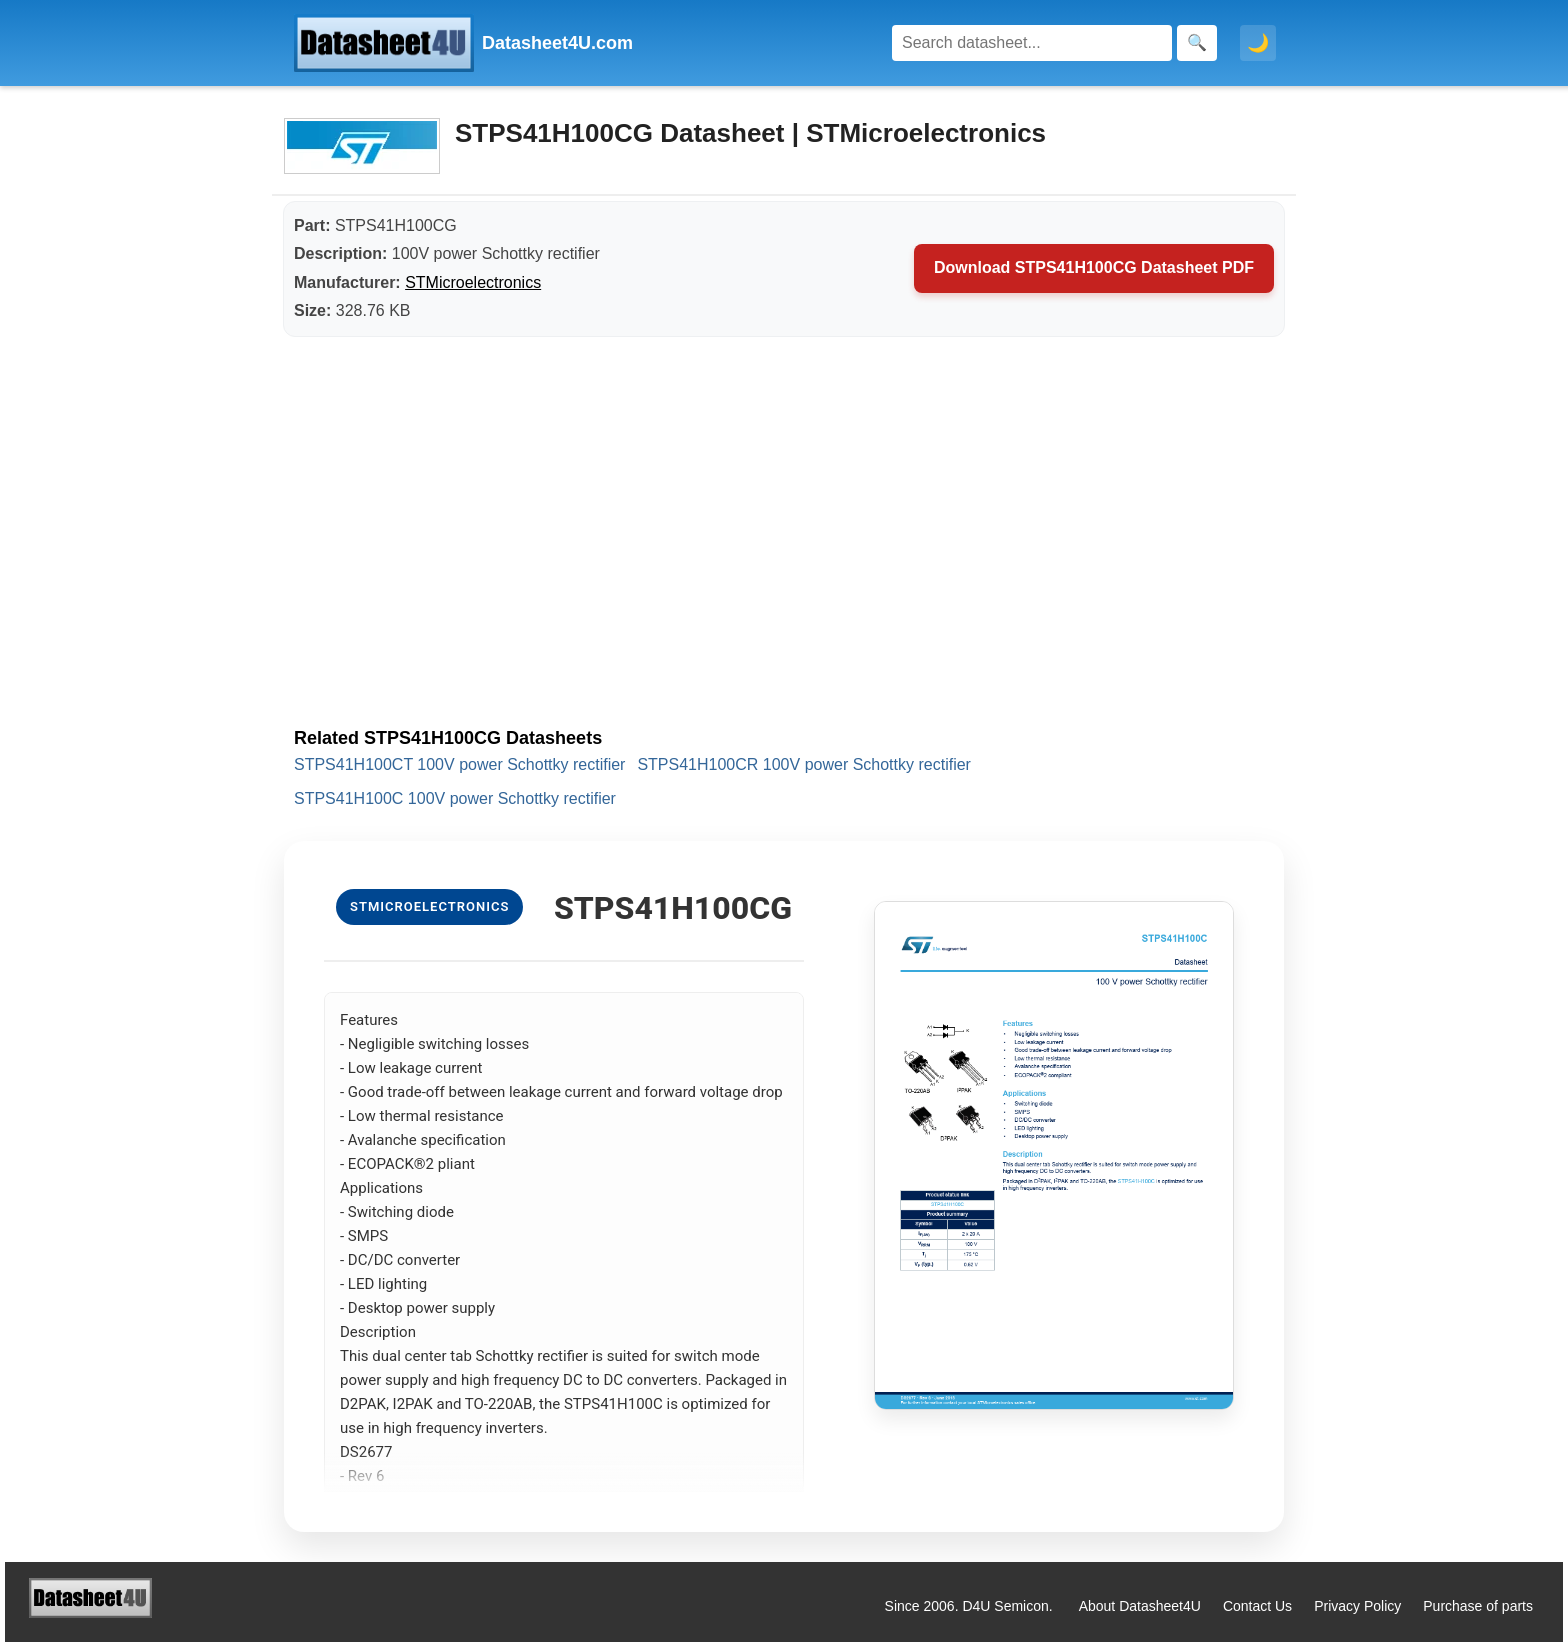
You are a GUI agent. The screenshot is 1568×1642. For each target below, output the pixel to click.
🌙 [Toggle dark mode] (1258, 43)
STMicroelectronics (473, 282)
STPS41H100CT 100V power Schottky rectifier (459, 764)
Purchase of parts (1478, 1606)
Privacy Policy (1357, 1606)
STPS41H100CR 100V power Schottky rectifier (803, 764)
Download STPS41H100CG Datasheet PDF (1094, 267)
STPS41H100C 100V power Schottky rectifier (455, 798)
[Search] (1032, 43)
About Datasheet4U (1140, 1606)
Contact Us (1257, 1606)
